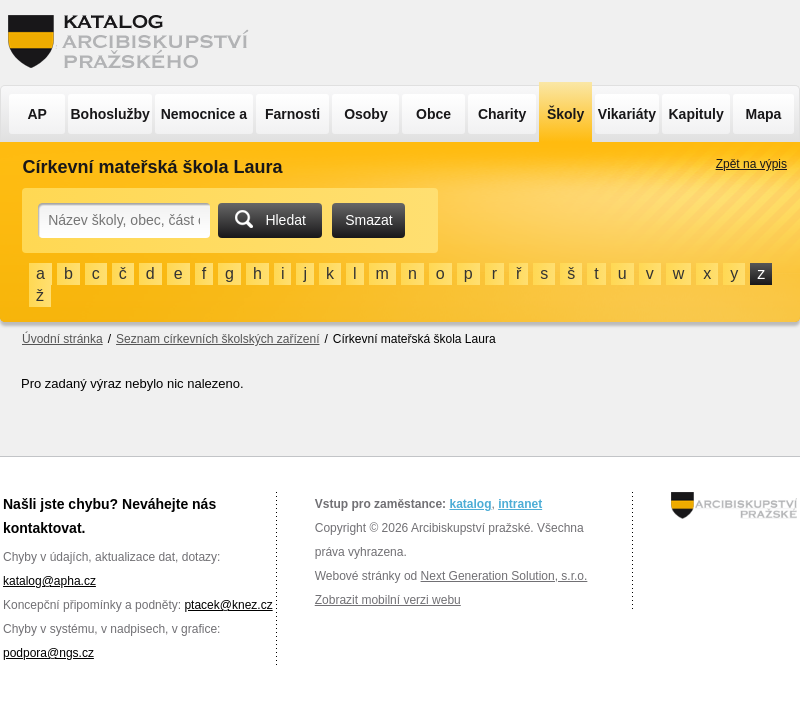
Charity (502, 114)
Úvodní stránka (62, 339)
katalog (470, 504)
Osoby (366, 114)
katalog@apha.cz (49, 581)
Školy (565, 114)
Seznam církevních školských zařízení (217, 339)
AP (36, 114)
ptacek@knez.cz (228, 605)
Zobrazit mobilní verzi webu (388, 600)
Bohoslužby (110, 114)
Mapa (764, 114)
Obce (433, 114)
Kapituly (695, 114)
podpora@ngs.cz (48, 653)
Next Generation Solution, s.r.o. (504, 576)
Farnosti (292, 114)
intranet (520, 504)
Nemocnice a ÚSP (204, 120)
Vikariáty (627, 114)
